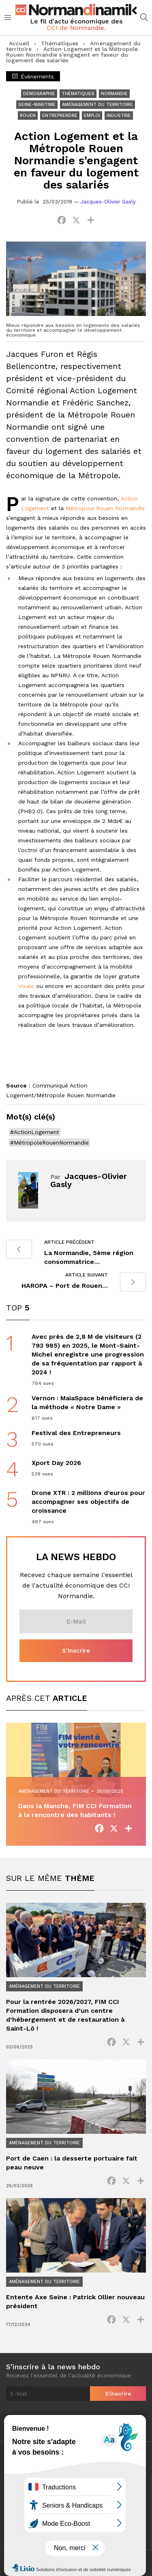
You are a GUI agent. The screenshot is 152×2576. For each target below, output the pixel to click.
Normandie (114, 93)
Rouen (28, 115)
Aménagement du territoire (97, 104)
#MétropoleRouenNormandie (49, 1142)
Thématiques (59, 43)
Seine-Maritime (37, 104)
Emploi (92, 115)
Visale (26, 986)
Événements (33, 76)
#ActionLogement (34, 1132)
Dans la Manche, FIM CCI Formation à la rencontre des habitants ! (75, 1810)
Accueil (19, 43)
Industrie (119, 115)
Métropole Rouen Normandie (105, 508)
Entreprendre (59, 115)
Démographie (39, 93)
